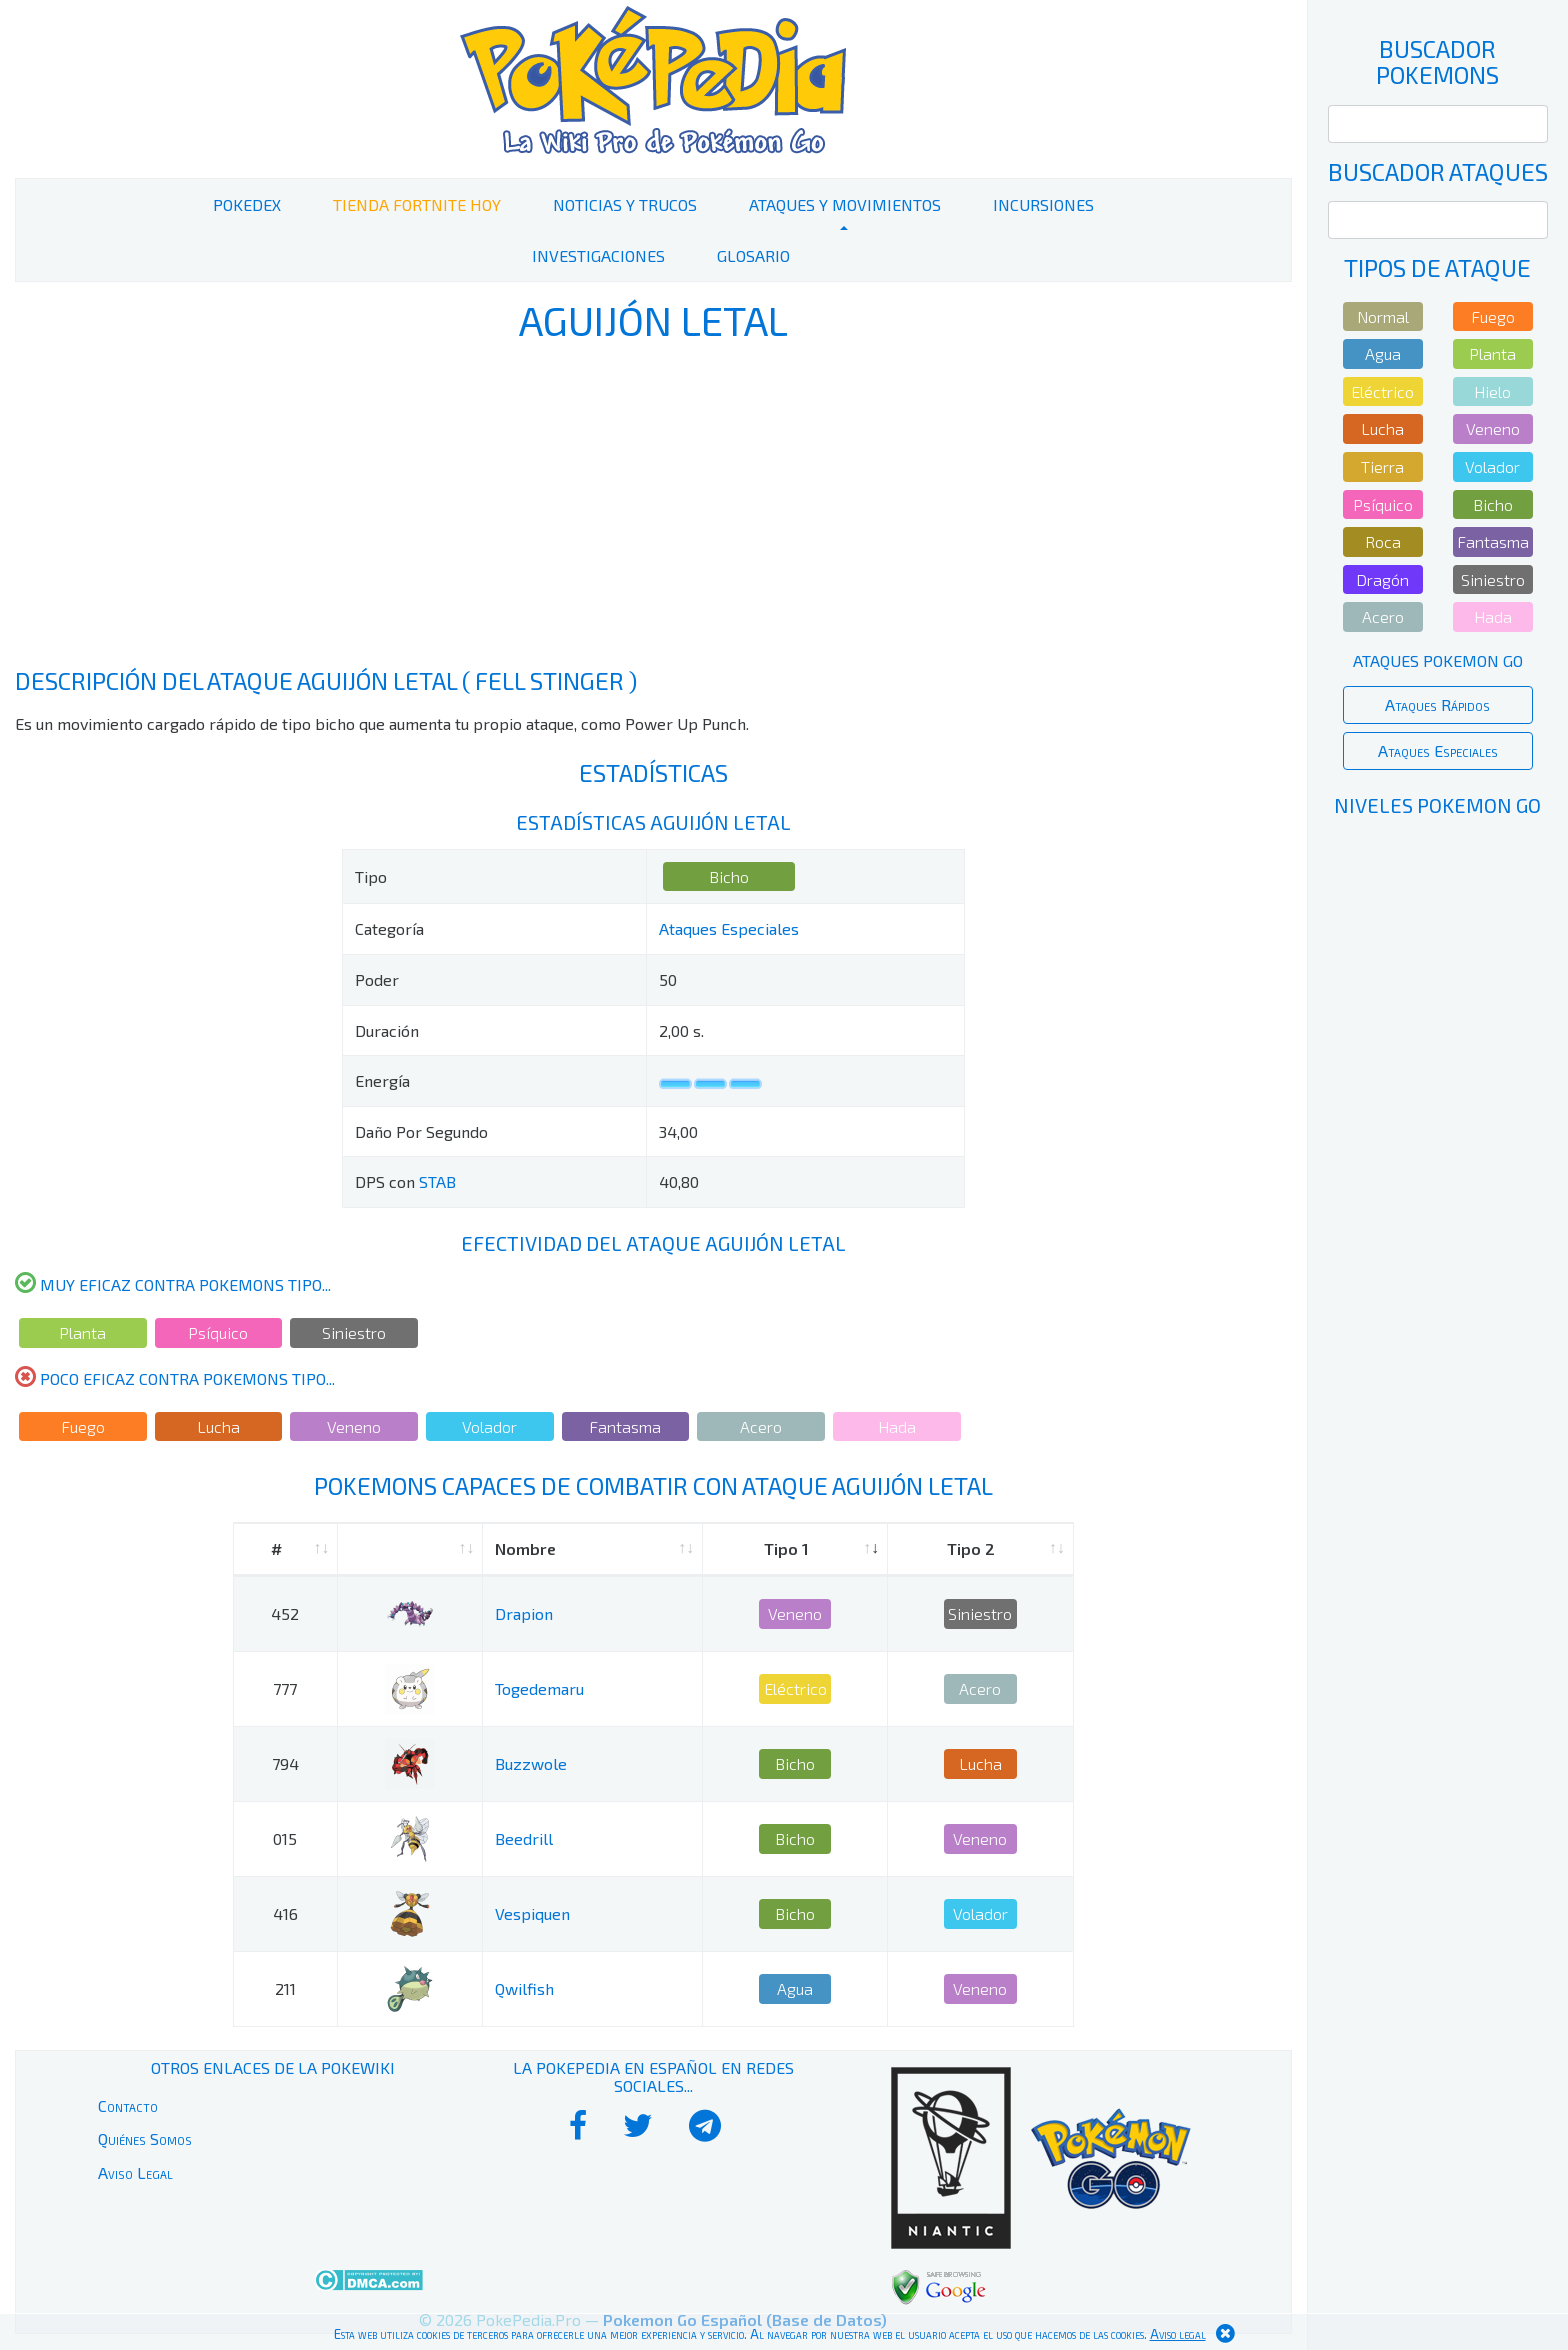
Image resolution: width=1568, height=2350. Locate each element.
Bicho (729, 876)
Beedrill (524, 1838)
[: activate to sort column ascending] (410, 1549)
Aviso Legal (135, 2172)
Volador (489, 1426)
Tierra (1382, 466)
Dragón (1382, 579)
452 (285, 1613)
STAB (437, 1181)
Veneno (354, 1426)
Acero (761, 1426)
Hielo (1492, 391)
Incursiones (1043, 204)
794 (285, 1763)
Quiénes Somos (145, 2138)
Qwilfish (524, 1988)
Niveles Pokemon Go (1437, 805)
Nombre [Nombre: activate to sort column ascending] (525, 1548)
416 (285, 1913)
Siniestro (354, 1332)
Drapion (524, 1613)
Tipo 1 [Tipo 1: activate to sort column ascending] (786, 1548)
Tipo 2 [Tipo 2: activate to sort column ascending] (971, 1548)
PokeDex (247, 204)
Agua (795, 1988)
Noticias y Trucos (625, 204)
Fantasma (625, 1426)
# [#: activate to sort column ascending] (276, 1548)
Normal (1383, 316)
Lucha (218, 1426)
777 (285, 1688)
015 (285, 1838)
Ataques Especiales (729, 928)
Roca (1383, 541)
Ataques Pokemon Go (1438, 660)
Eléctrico (795, 1688)
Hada (897, 1426)
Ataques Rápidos (1437, 704)
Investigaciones (598, 255)
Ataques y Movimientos (845, 204)
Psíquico (218, 1332)
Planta (82, 1332)
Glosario (753, 255)
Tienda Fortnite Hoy (417, 204)
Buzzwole (531, 1763)
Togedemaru (539, 1688)
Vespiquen (532, 1913)
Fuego (83, 1426)
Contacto (128, 2105)
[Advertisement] (653, 508)
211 (285, 1988)
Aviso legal (1178, 2334)
